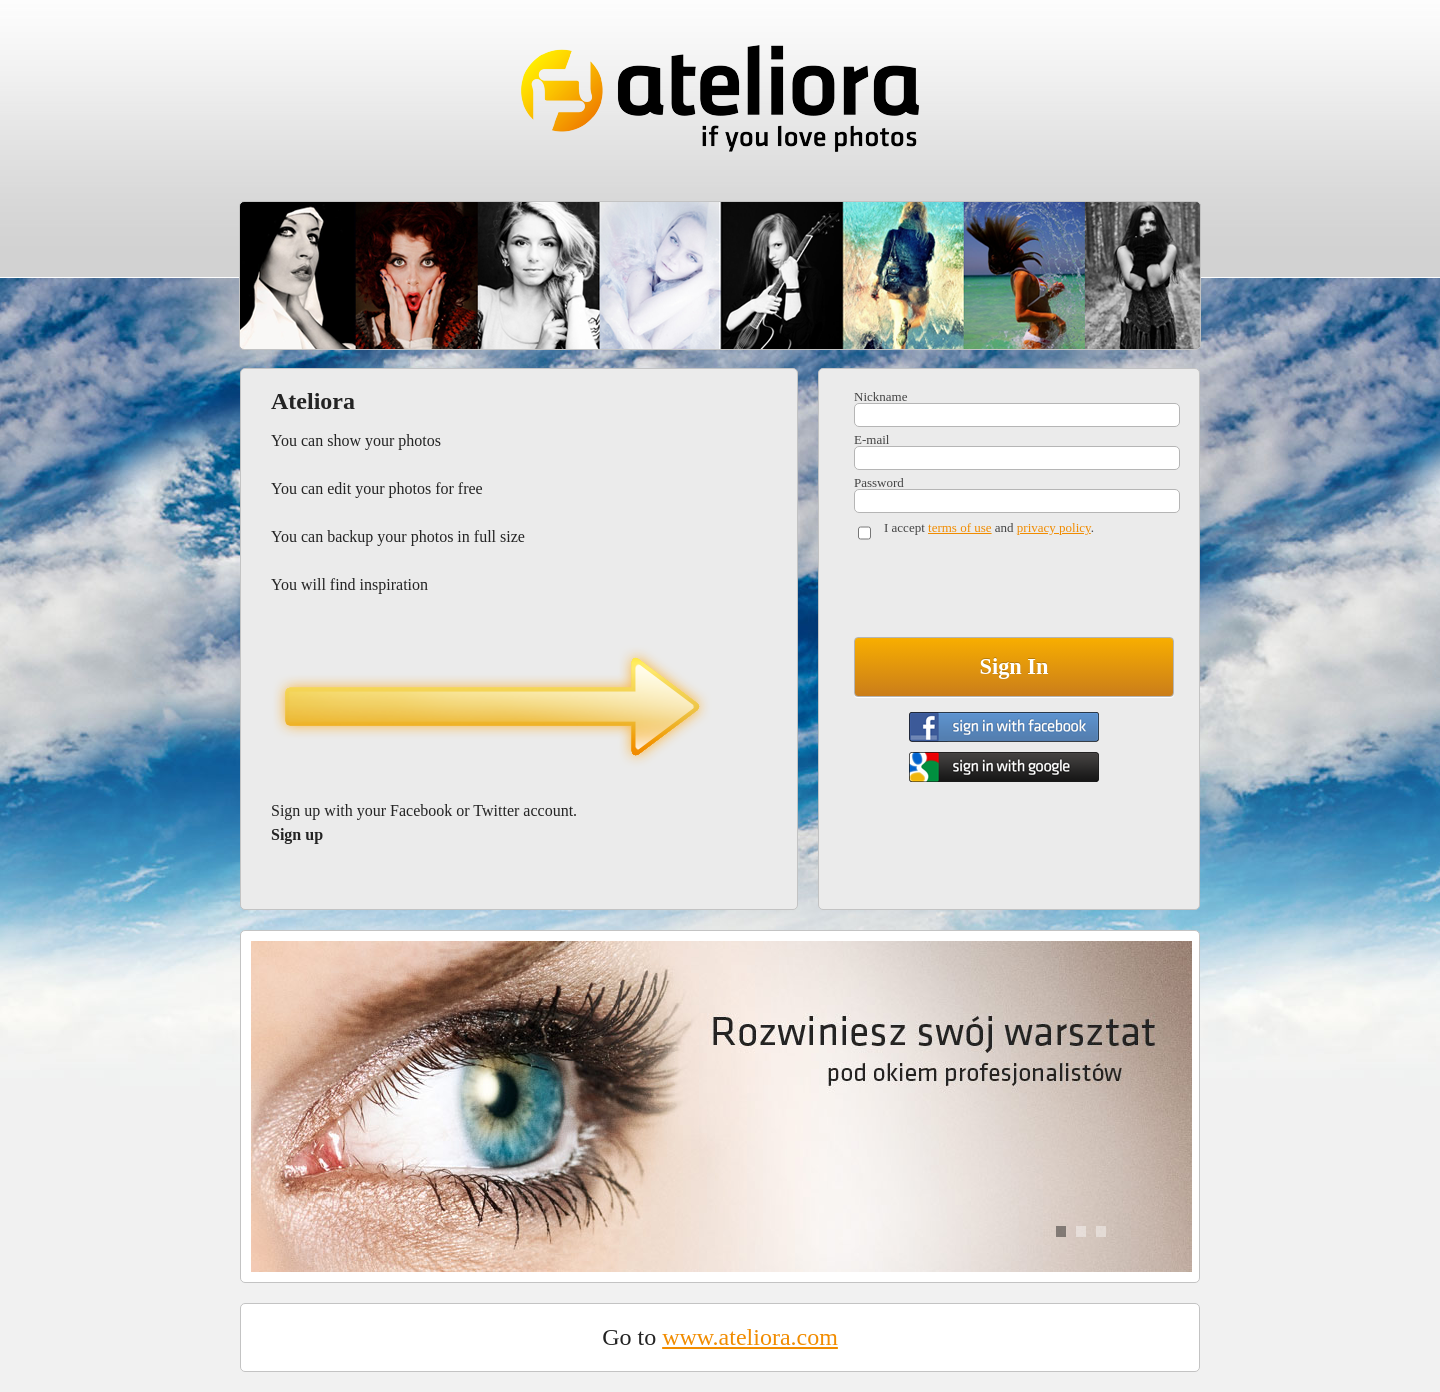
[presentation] (1006, 593)
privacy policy (1054, 527)
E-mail (871, 439)
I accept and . (989, 527)
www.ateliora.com (750, 1337)
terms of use (960, 527)
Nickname (880, 396)
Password (879, 482)
